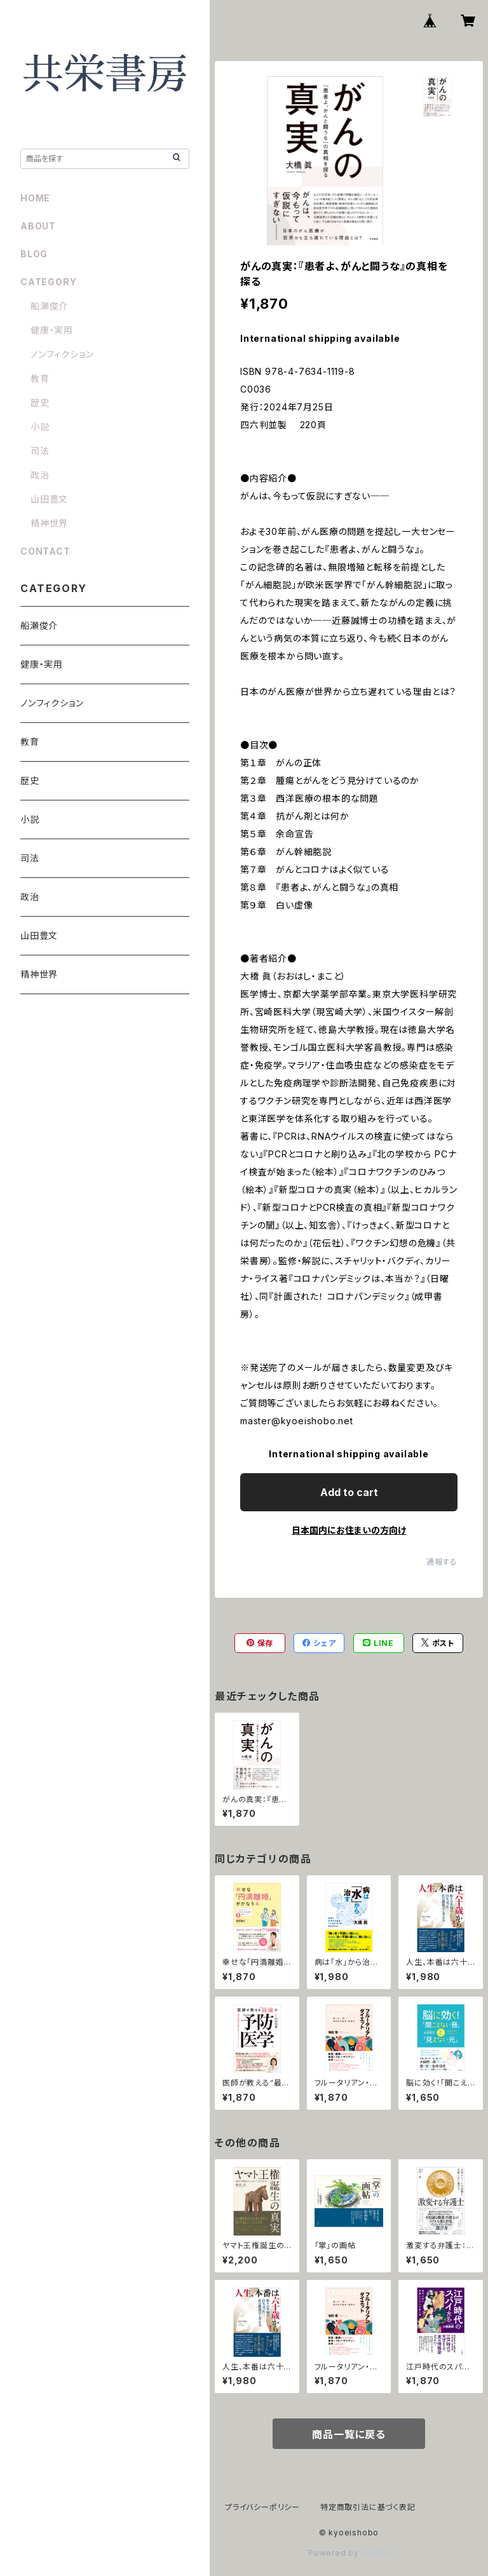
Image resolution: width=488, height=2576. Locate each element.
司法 (40, 450)
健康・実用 (51, 330)
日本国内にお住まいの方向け (349, 1530)
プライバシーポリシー (262, 2507)
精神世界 (49, 523)
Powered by (349, 2553)
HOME (35, 197)
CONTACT (45, 551)
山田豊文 (49, 499)
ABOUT (38, 225)
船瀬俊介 (49, 305)
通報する (442, 1562)
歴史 (40, 402)
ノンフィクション (61, 354)
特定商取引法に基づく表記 (368, 2507)
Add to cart (349, 1492)
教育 (40, 378)
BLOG (34, 253)
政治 (40, 474)
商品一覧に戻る (349, 2434)
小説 (40, 426)
